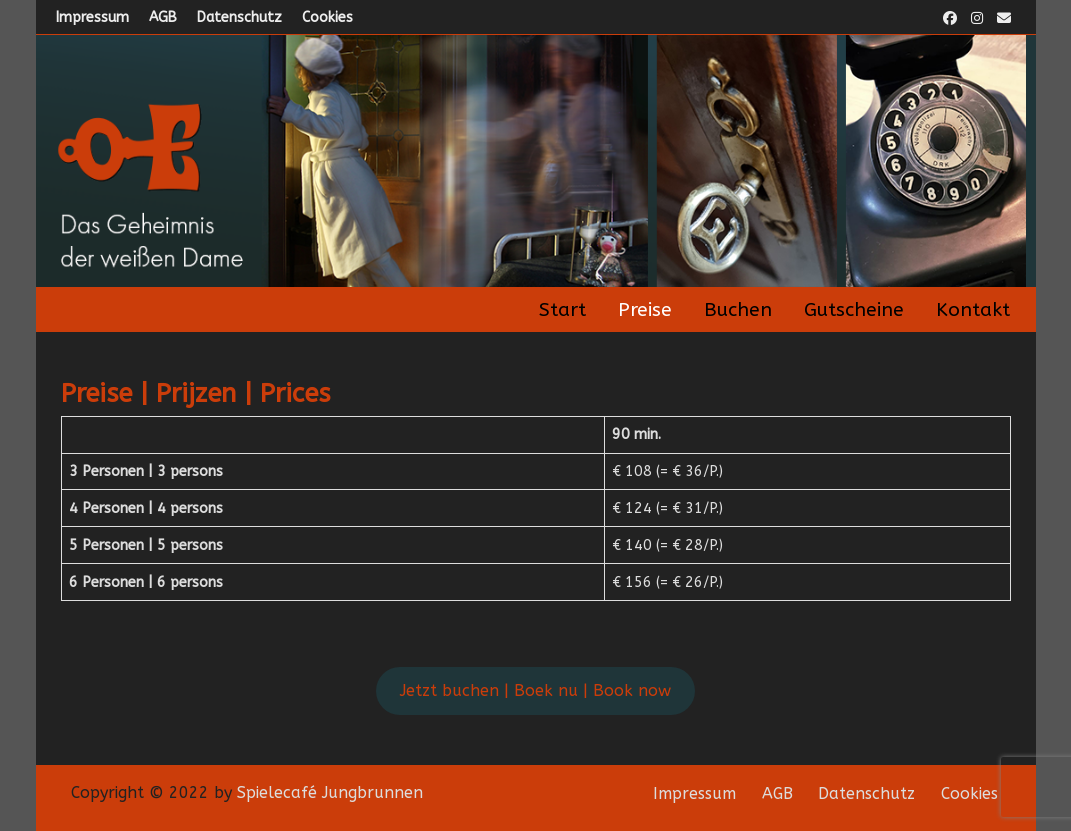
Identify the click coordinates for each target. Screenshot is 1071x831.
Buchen (738, 309)
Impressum (92, 17)
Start (562, 309)
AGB (163, 17)
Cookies (327, 17)
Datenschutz (239, 17)
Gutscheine (854, 309)
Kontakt (973, 309)
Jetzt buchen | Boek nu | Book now (535, 690)
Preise (645, 309)
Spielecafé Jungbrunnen (330, 792)
